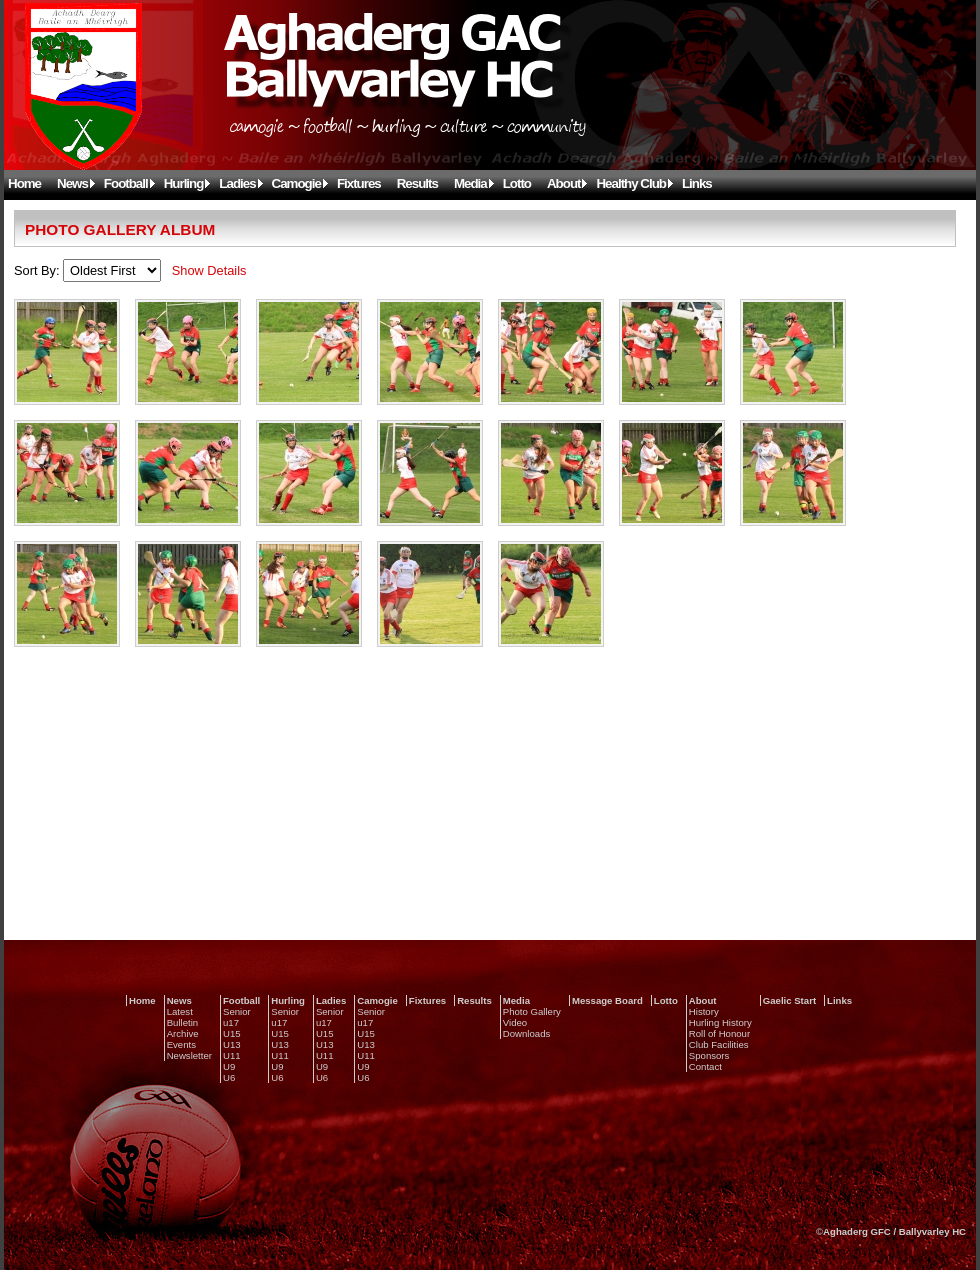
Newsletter (189, 1055)
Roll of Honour (719, 1033)
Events (181, 1044)
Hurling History (720, 1022)
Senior (237, 1011)
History (704, 1011)
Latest (180, 1011)
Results (417, 183)
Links (697, 183)
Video (515, 1022)
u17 (231, 1022)
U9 (229, 1066)
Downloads (526, 1033)
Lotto (517, 183)
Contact (705, 1066)
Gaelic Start (789, 1000)
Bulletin (182, 1022)
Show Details (209, 270)
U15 (232, 1033)
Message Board (607, 1000)
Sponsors (709, 1055)
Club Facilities (719, 1044)
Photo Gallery (532, 1011)
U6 (229, 1077)
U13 (232, 1044)
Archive (183, 1033)
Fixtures (359, 183)
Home (24, 183)
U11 (232, 1055)
